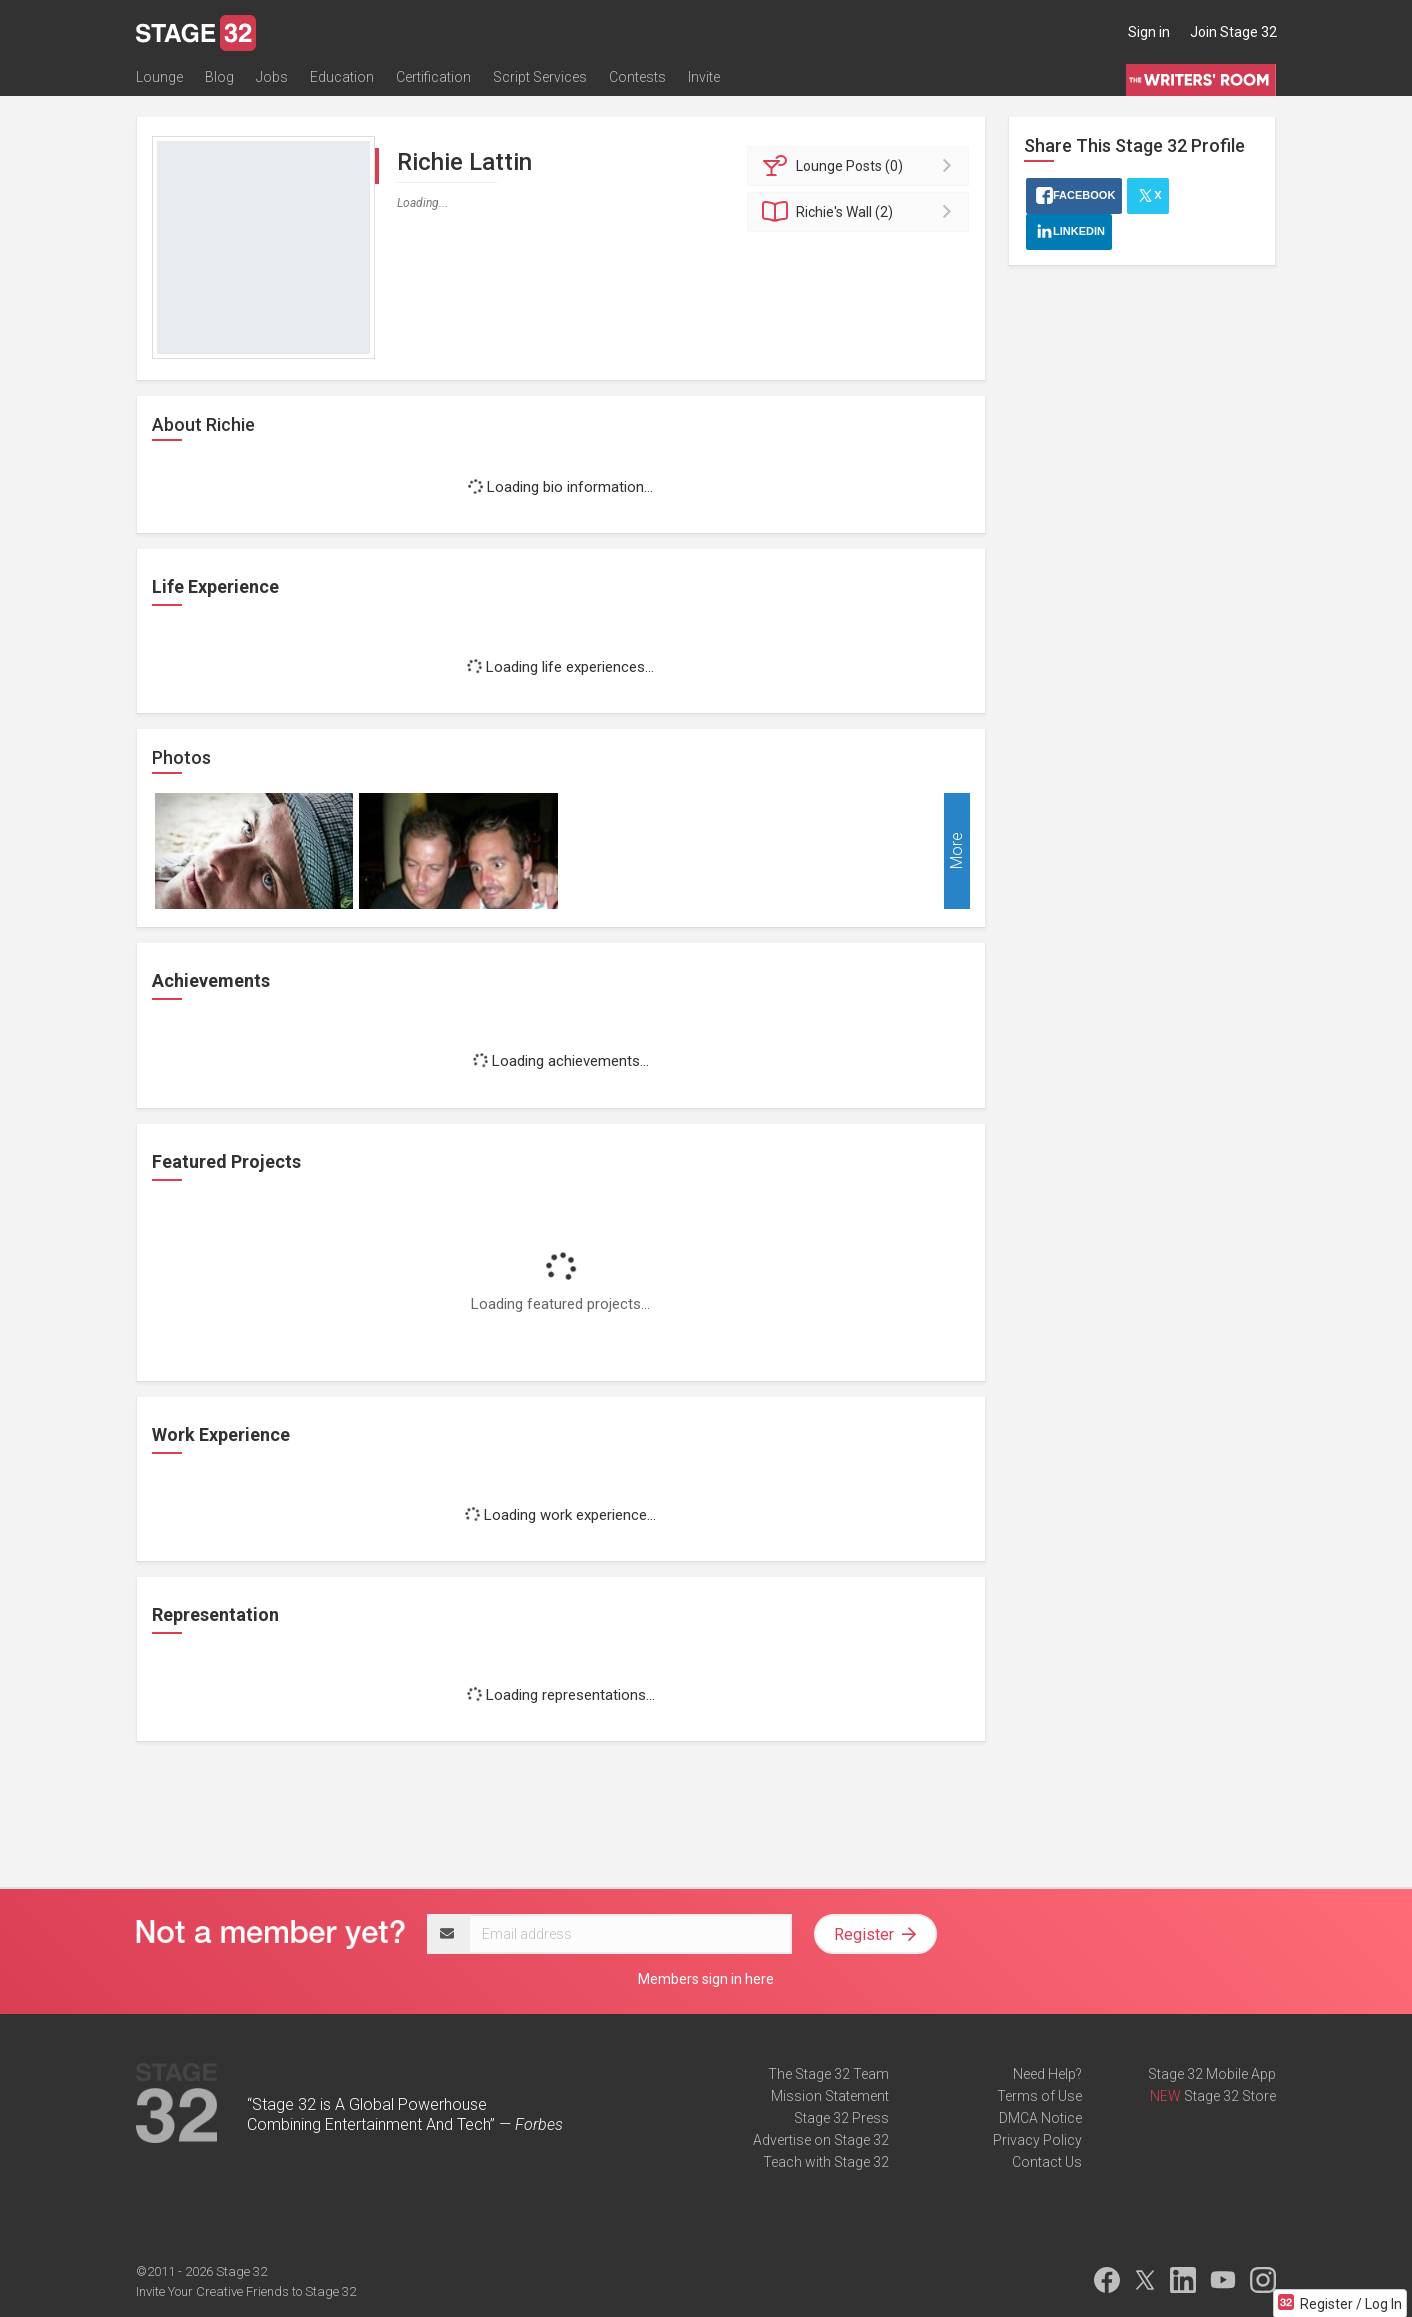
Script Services (540, 77)
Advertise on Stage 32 (821, 2140)
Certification (433, 77)
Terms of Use (1039, 2096)
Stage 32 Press (841, 2118)
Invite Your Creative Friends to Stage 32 (246, 2291)
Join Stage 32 (1233, 32)
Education (342, 77)
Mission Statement (830, 2096)
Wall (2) (861, 212)
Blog (219, 77)
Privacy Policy (1037, 2140)
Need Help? (1047, 2074)
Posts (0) (861, 166)
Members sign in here (706, 1979)
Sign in (1149, 32)
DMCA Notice (1040, 2118)
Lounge (159, 77)
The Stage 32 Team (828, 2074)
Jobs (272, 77)
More (956, 851)
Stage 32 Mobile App (1212, 2074)
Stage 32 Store (1230, 2096)
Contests (637, 77)
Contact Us (1047, 2162)
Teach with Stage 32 (826, 2162)
